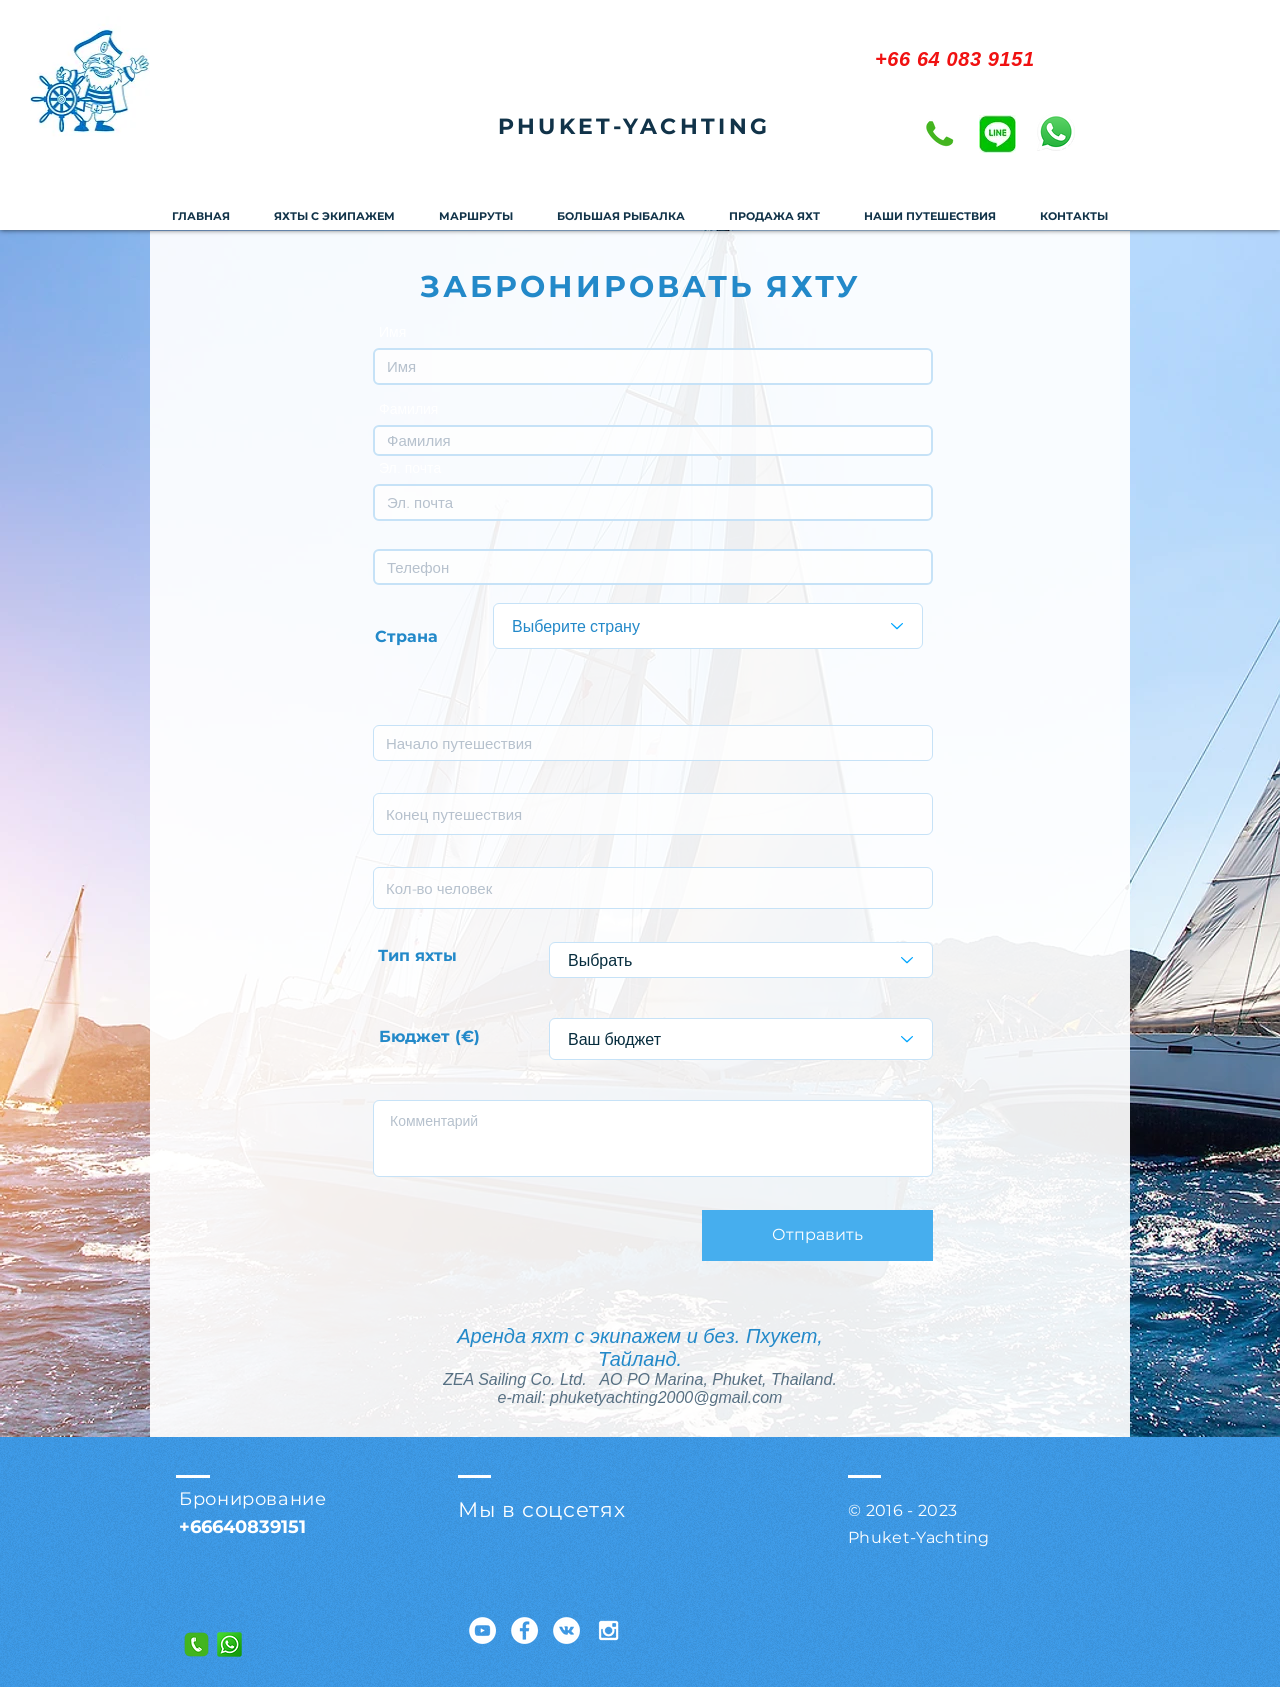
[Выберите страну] (708, 626)
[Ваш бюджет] (741, 1039)
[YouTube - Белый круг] (482, 1630)
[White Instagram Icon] (608, 1630)
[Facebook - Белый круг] (524, 1630)
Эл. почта (410, 468)
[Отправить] (817, 1235)
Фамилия (408, 409)
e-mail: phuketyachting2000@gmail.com (640, 1397)
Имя (392, 332)
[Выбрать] (741, 960)
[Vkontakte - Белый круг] (566, 1630)
